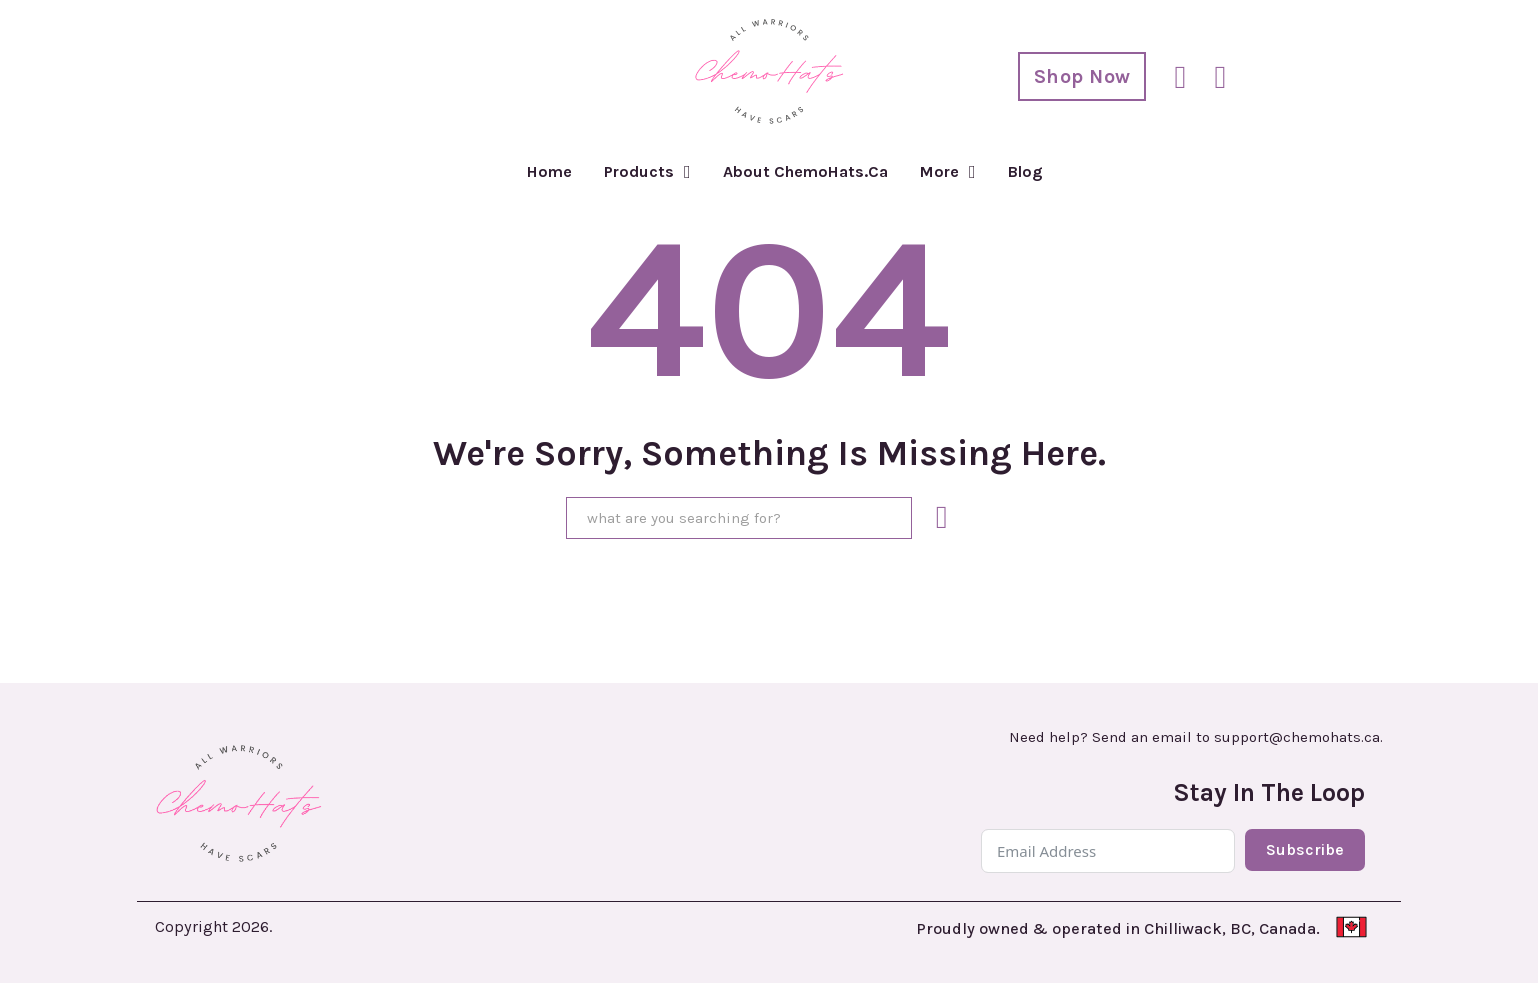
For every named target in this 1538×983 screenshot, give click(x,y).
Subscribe (1305, 849)
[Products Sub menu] (687, 172)
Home (549, 171)
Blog (1025, 171)
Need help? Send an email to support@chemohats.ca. (1196, 737)
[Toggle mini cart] (1220, 77)
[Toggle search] (1180, 77)
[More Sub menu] (972, 172)
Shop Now (1082, 76)
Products (639, 171)
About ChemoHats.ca (805, 171)
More (939, 171)
